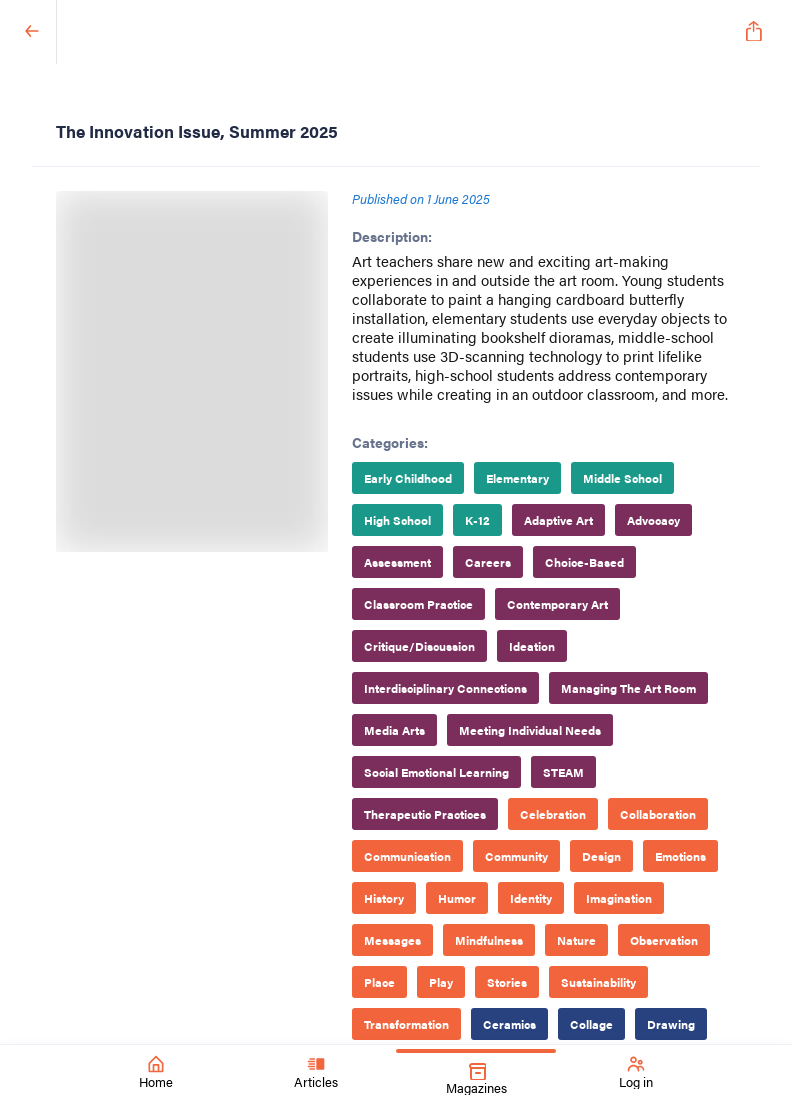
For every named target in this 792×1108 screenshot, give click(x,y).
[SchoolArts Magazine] (392, 32)
